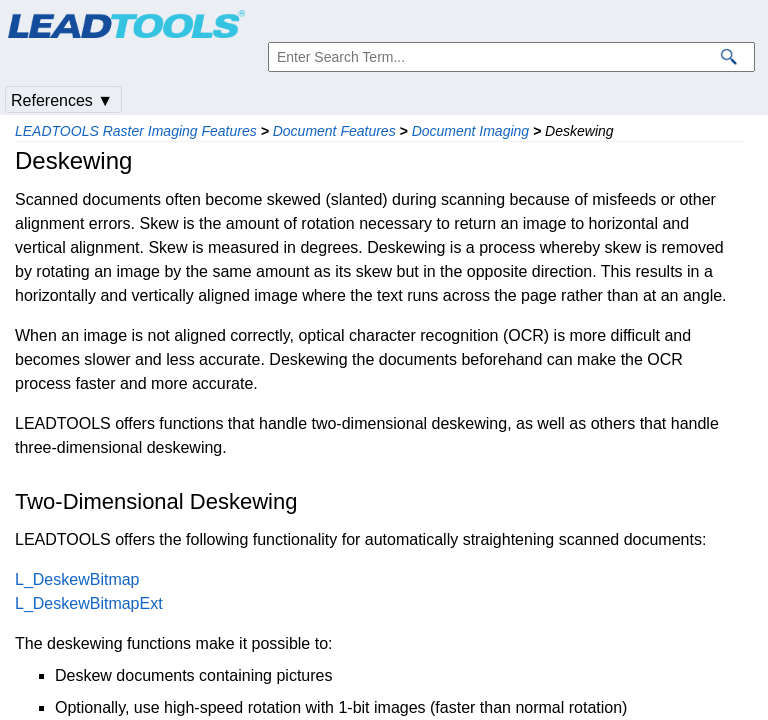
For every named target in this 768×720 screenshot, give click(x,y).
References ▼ (62, 100)
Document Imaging (471, 131)
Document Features (334, 131)
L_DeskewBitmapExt (89, 603)
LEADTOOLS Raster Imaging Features (136, 131)
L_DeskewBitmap (77, 579)
